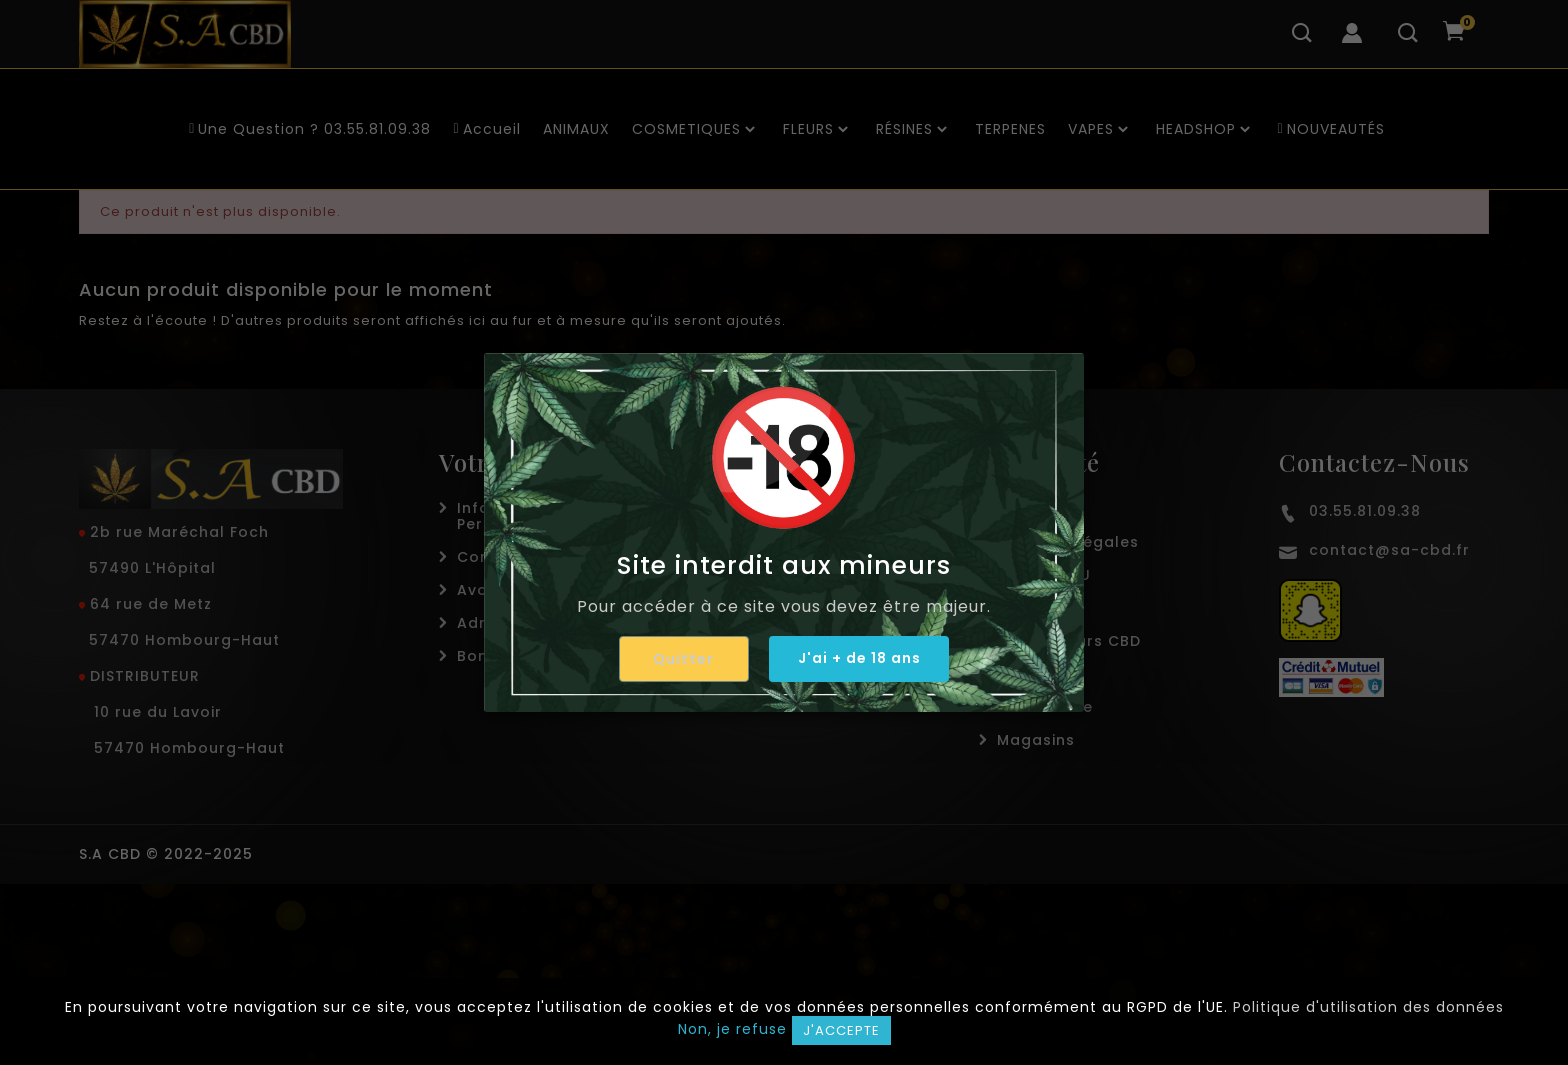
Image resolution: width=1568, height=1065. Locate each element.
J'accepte (841, 1030)
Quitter (682, 659)
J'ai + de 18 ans (859, 658)
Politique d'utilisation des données (1368, 1007)
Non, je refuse (732, 1029)
